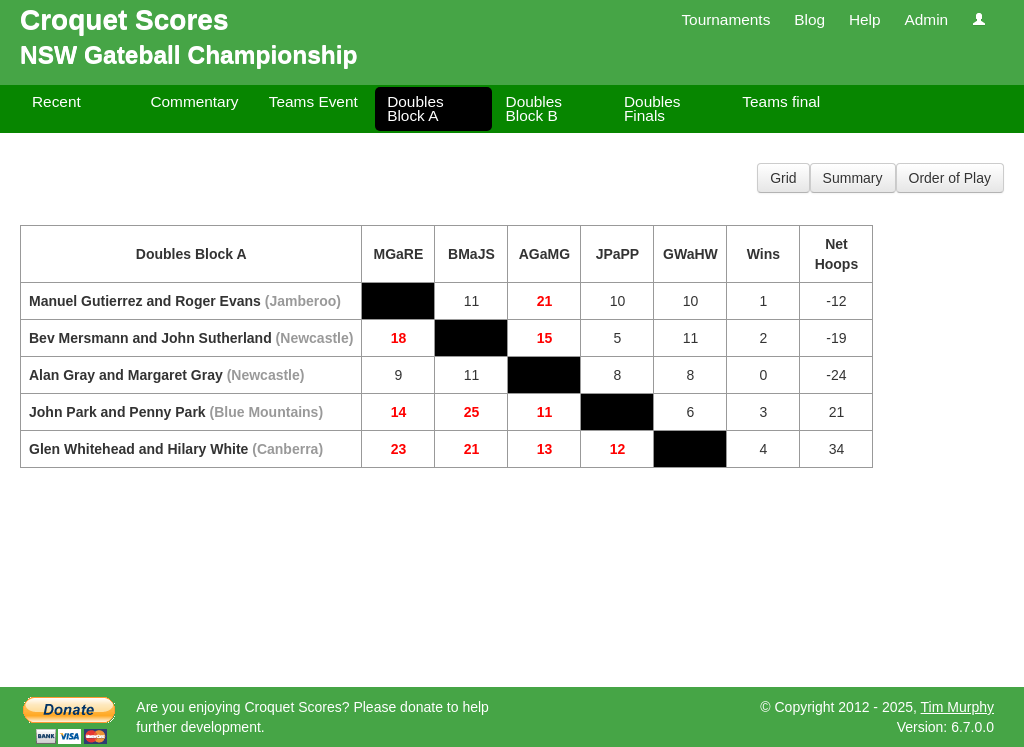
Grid (783, 178)
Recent (56, 101)
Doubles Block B (534, 108)
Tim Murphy (957, 707)
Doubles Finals (652, 108)
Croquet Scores (124, 19)
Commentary (194, 101)
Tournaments (725, 19)
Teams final (781, 101)
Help (865, 19)
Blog (809, 19)
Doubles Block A (415, 108)
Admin (926, 19)
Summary (853, 178)
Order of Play (950, 178)
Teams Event (313, 101)
